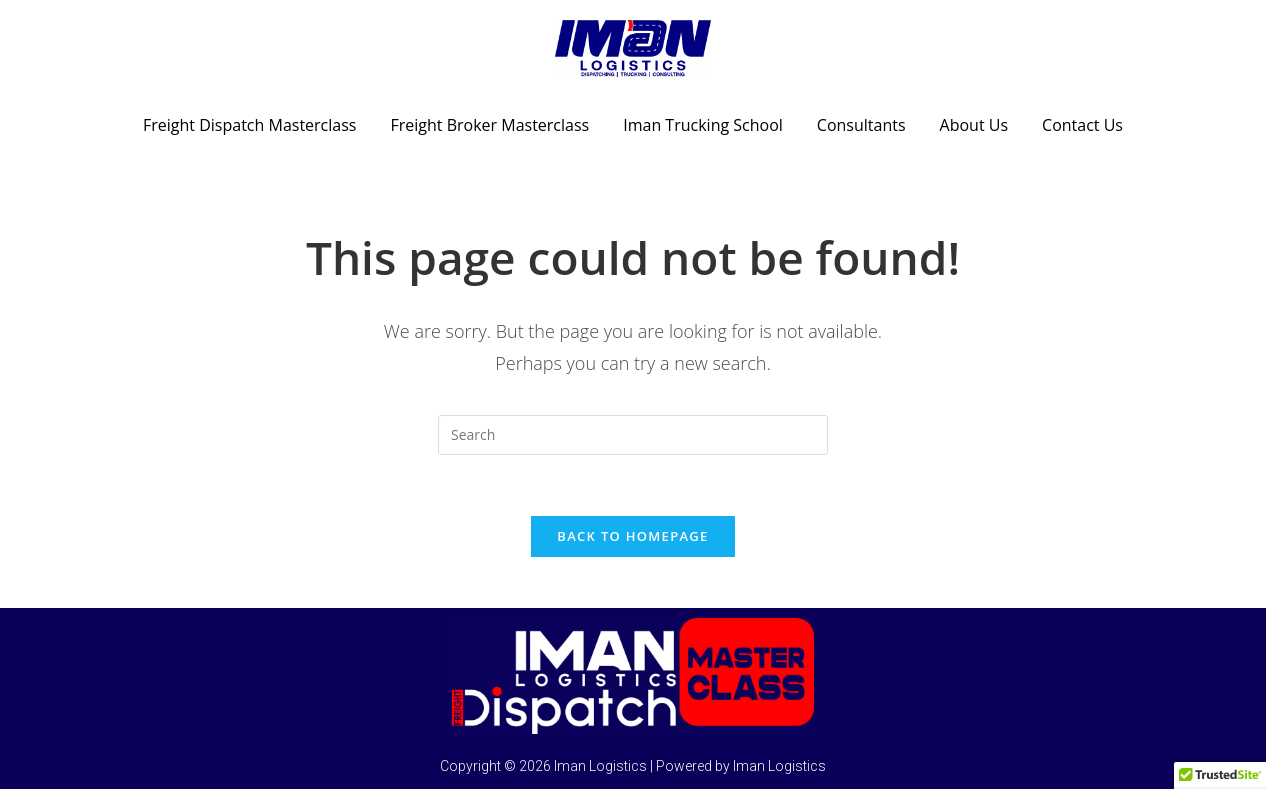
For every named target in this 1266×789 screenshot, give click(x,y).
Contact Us (1082, 125)
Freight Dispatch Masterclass (249, 125)
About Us (974, 125)
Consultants (861, 125)
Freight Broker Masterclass (489, 125)
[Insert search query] (633, 435)
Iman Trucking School (703, 125)
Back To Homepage (632, 536)
